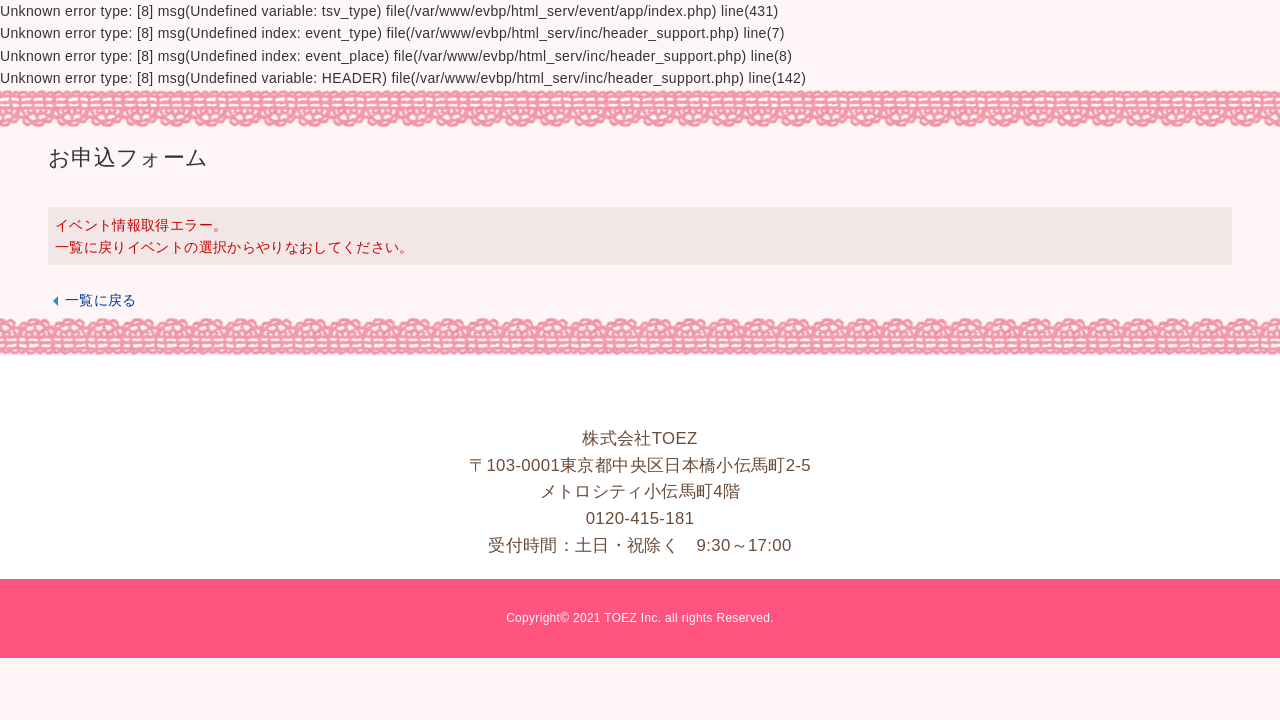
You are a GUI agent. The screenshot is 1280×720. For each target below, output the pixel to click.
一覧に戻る (101, 300)
